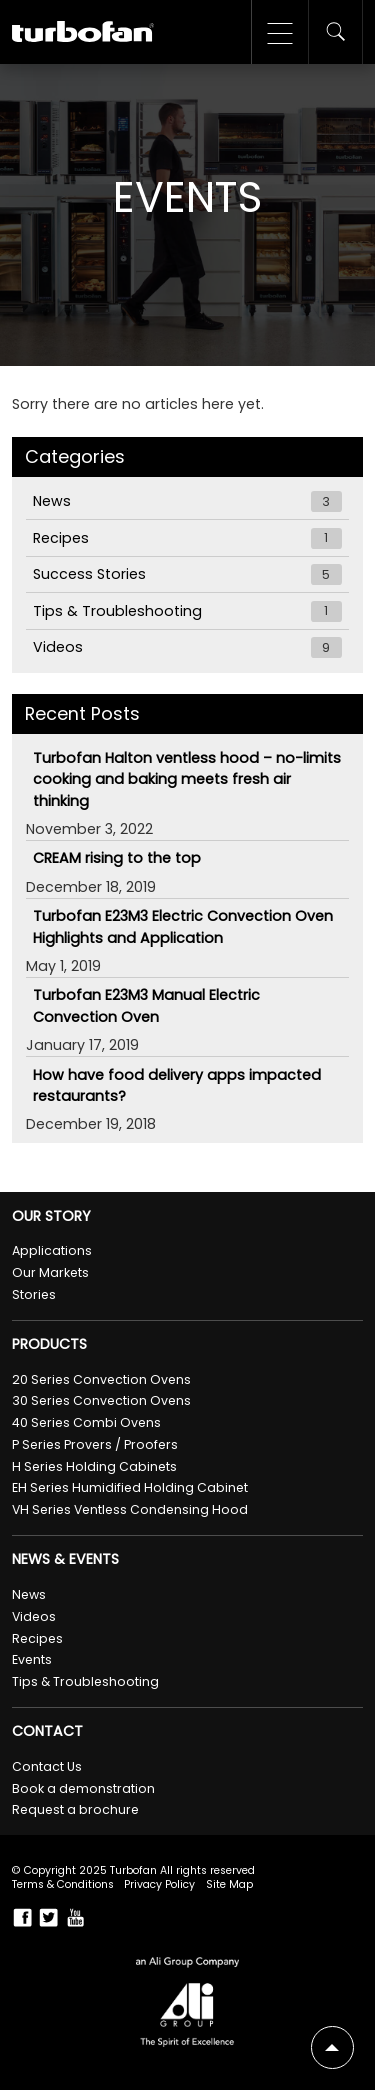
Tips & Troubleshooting (187, 611)
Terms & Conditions (63, 1884)
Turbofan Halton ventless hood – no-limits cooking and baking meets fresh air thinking (187, 779)
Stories (34, 1294)
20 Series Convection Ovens (101, 1379)
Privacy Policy (159, 1884)
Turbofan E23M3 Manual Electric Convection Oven (146, 1005)
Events (32, 1659)
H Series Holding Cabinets (94, 1466)
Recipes (187, 538)
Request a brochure (75, 1809)
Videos (187, 647)
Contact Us (47, 1766)
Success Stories (187, 574)
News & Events (65, 1559)
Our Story (51, 1216)
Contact (47, 1731)
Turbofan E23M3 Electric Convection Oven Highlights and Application (183, 926)
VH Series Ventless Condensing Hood (130, 1509)
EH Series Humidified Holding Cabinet (130, 1487)
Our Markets (50, 1272)
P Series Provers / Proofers (95, 1444)
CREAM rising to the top (117, 858)
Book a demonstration (83, 1788)
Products (49, 1344)
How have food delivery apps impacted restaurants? (177, 1085)
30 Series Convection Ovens (101, 1400)
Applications (52, 1250)
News (187, 501)
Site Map (229, 1884)
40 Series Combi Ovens (86, 1422)
